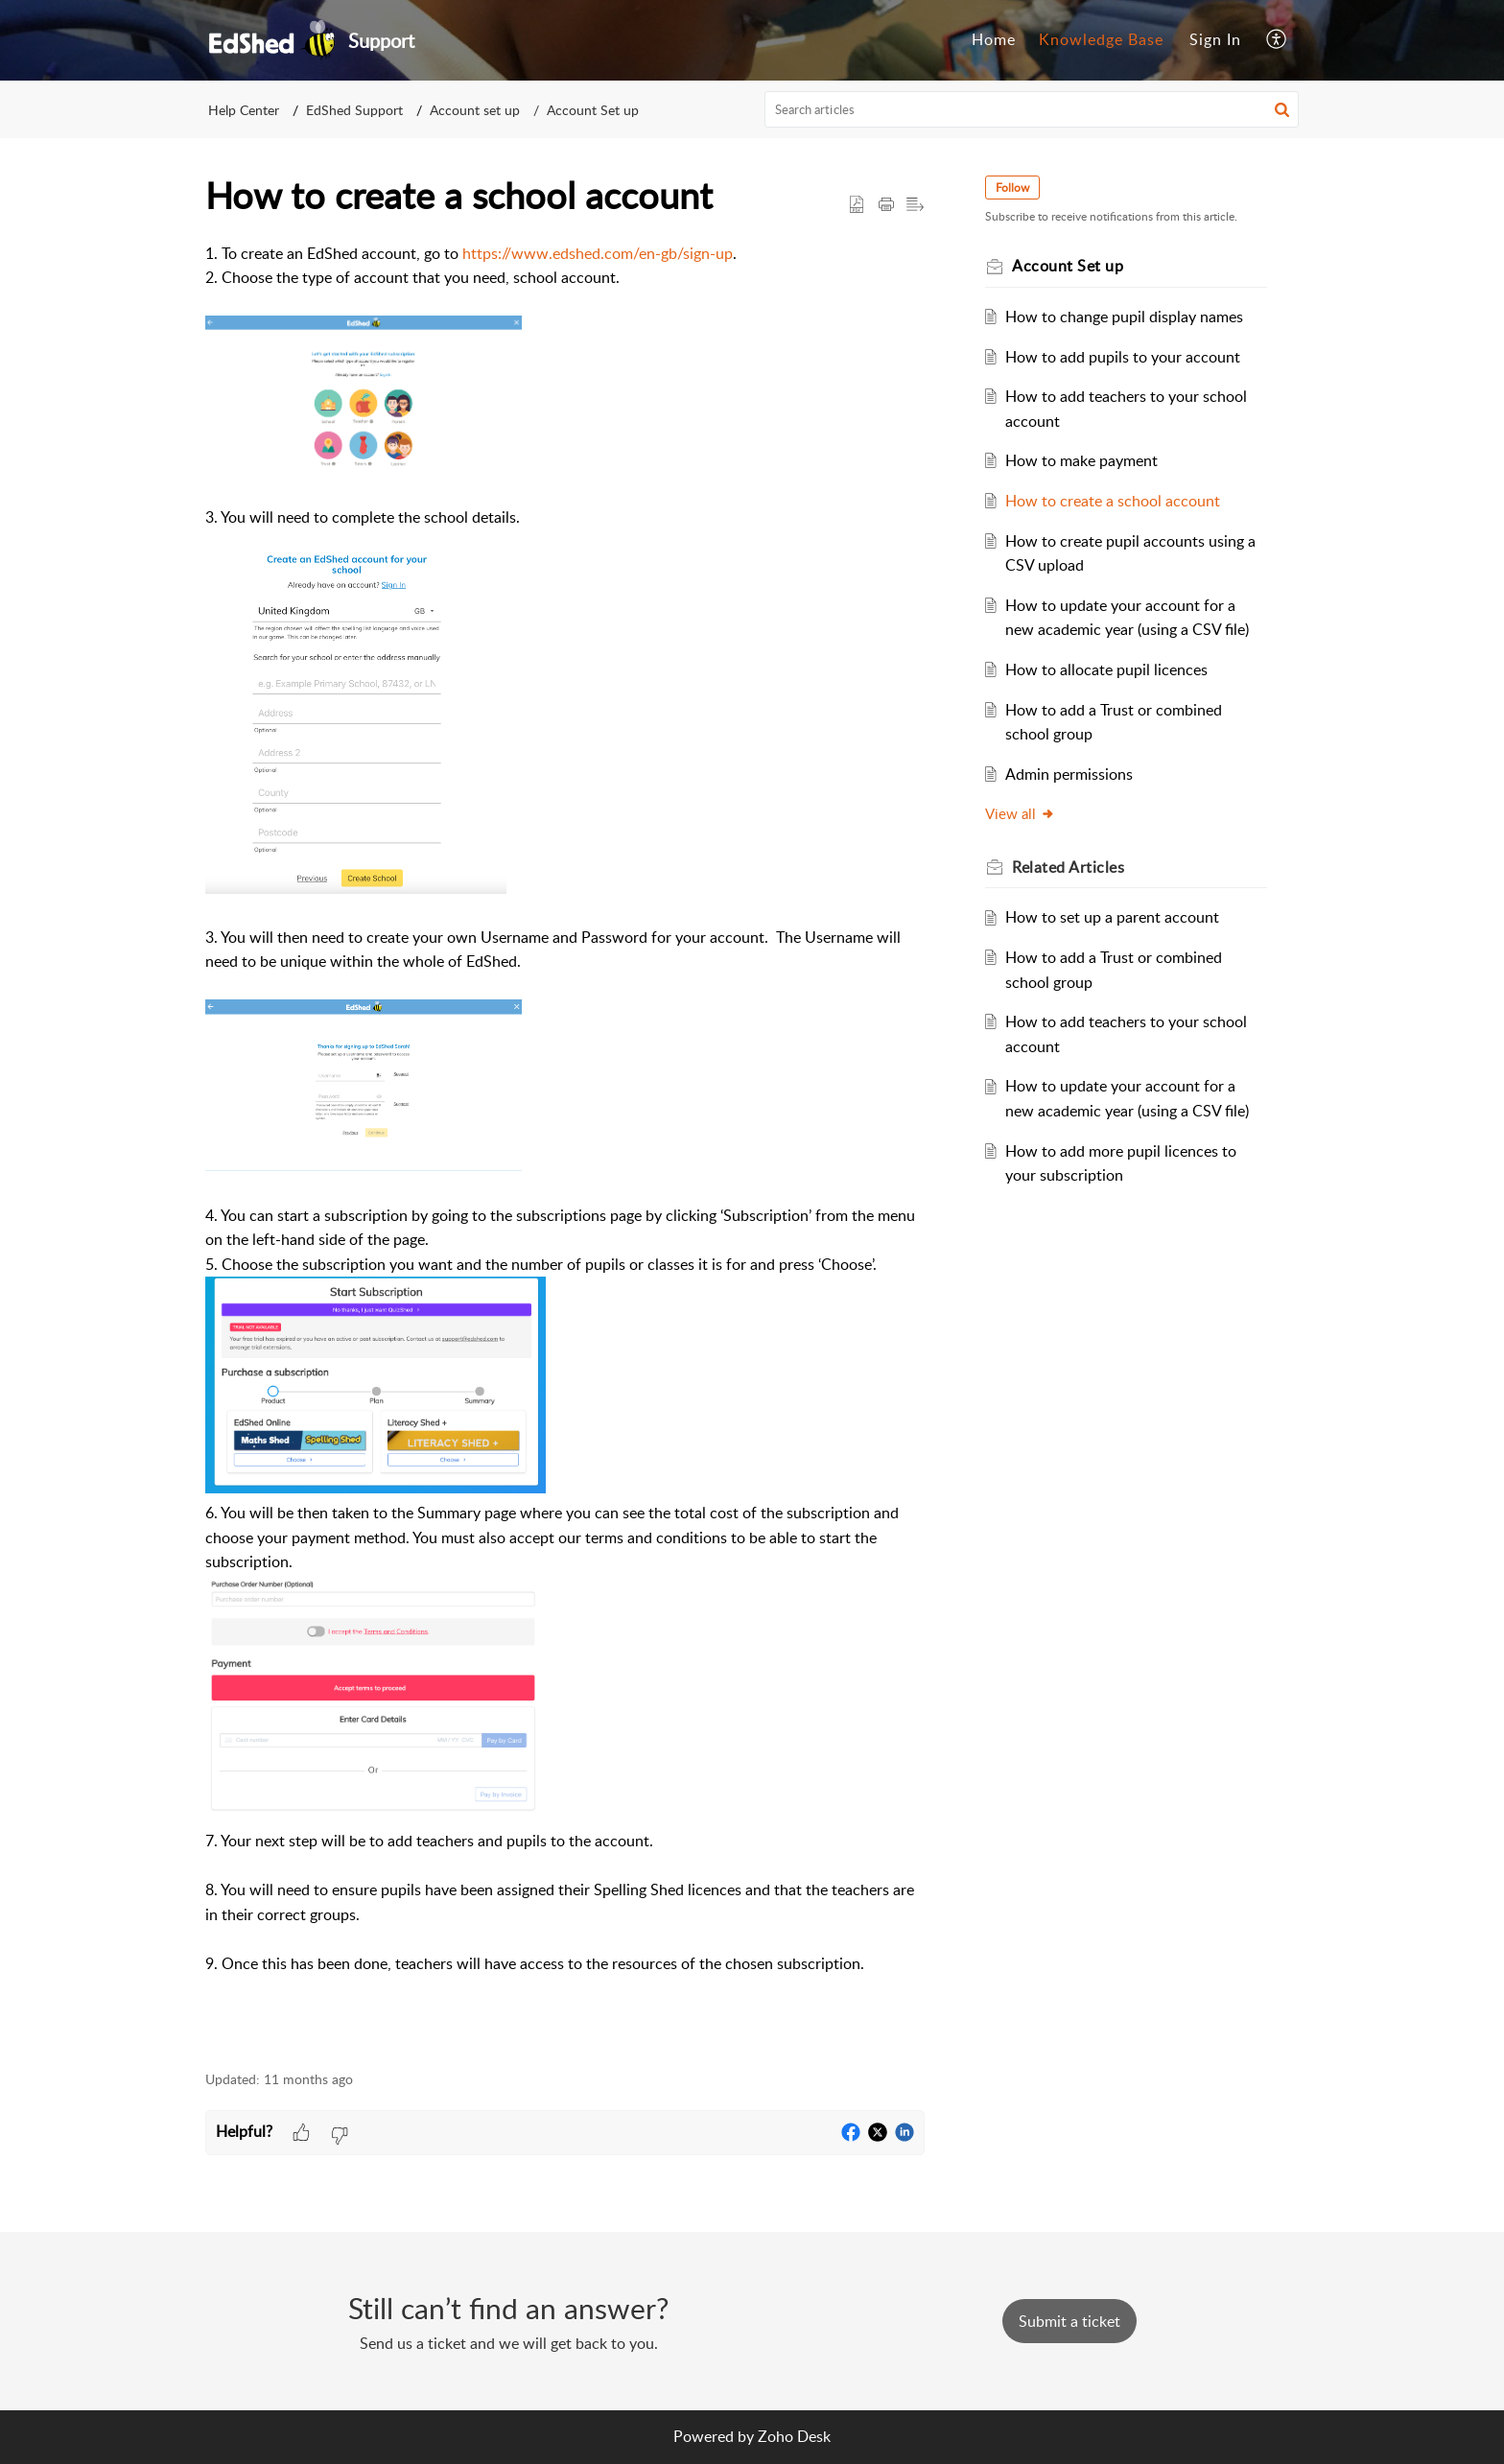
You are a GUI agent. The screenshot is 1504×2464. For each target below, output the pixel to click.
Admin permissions (1070, 774)
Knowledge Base (1101, 39)
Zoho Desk (794, 2436)
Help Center (243, 110)
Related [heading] (1069, 867)
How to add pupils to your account (1123, 356)
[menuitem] (993, 40)
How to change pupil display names (1125, 316)
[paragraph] (565, 1146)
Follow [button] (1013, 187)
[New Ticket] (1069, 2321)
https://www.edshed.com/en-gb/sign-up (597, 253)
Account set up (475, 110)
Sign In (1215, 39)
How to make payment (1082, 460)
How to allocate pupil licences (1107, 669)
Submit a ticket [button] (1069, 2321)
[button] (1277, 40)
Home (994, 39)
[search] (1032, 109)
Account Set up (593, 110)
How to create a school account (1113, 500)
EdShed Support (354, 110)
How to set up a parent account (1113, 916)
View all (1021, 813)
